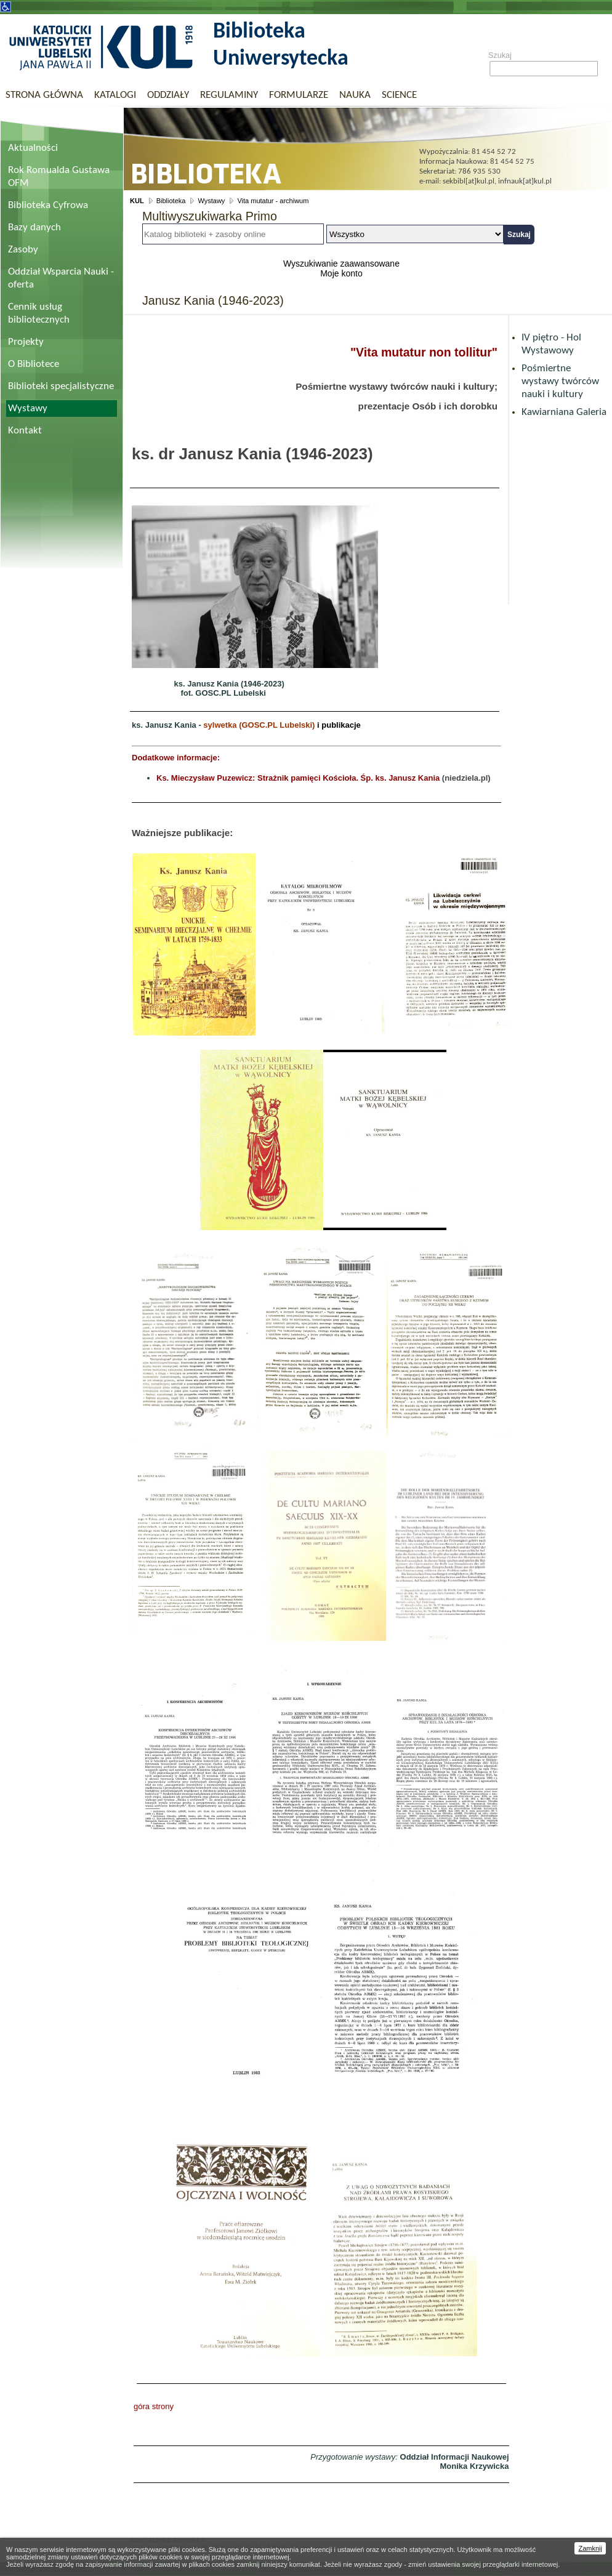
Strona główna (44, 95)
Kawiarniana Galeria (563, 412)
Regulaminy (229, 95)
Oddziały (168, 95)
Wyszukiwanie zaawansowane (341, 263)
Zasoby (23, 249)
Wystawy (27, 408)
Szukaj (500, 55)
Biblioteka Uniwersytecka (280, 45)
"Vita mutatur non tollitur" (423, 352)
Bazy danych (34, 227)
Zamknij (590, 2548)
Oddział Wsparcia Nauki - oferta (61, 278)
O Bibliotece (33, 364)
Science (399, 95)
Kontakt (25, 430)
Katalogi (115, 95)
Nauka (355, 95)
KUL (137, 200)
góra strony (154, 2406)
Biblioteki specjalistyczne (61, 386)
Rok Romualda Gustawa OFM (59, 176)
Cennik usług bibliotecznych (39, 313)
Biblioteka (171, 200)
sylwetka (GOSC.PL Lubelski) (259, 725)
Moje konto (341, 273)
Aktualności (33, 148)
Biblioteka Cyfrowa (48, 205)
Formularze (298, 95)
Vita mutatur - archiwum (272, 200)
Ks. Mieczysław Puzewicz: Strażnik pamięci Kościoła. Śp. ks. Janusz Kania (298, 778)
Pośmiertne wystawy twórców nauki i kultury (560, 381)
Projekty (26, 342)
